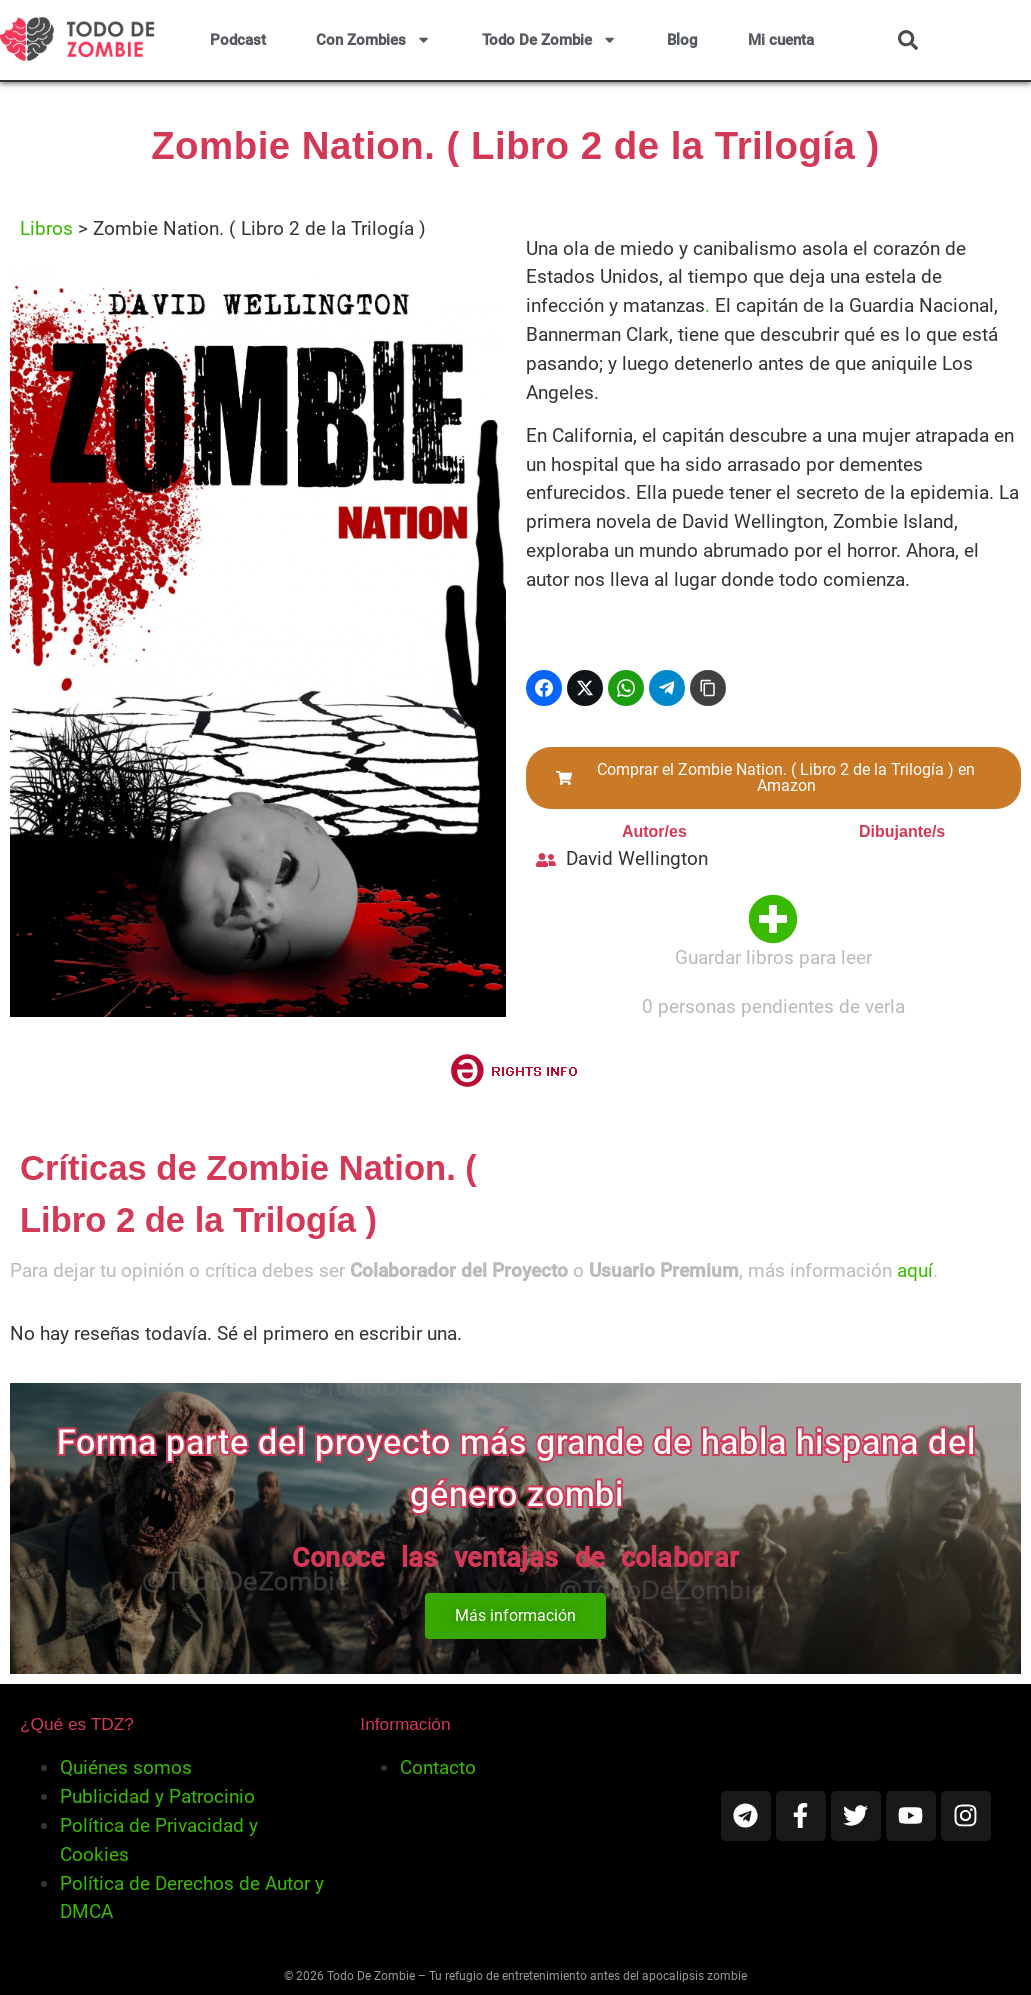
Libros (46, 228)
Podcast (238, 40)
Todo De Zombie (549, 39)
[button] (908, 40)
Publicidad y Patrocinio (157, 1796)
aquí (915, 1270)
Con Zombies (373, 39)
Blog (682, 40)
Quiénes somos (126, 1767)
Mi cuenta (781, 40)
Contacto (438, 1767)
